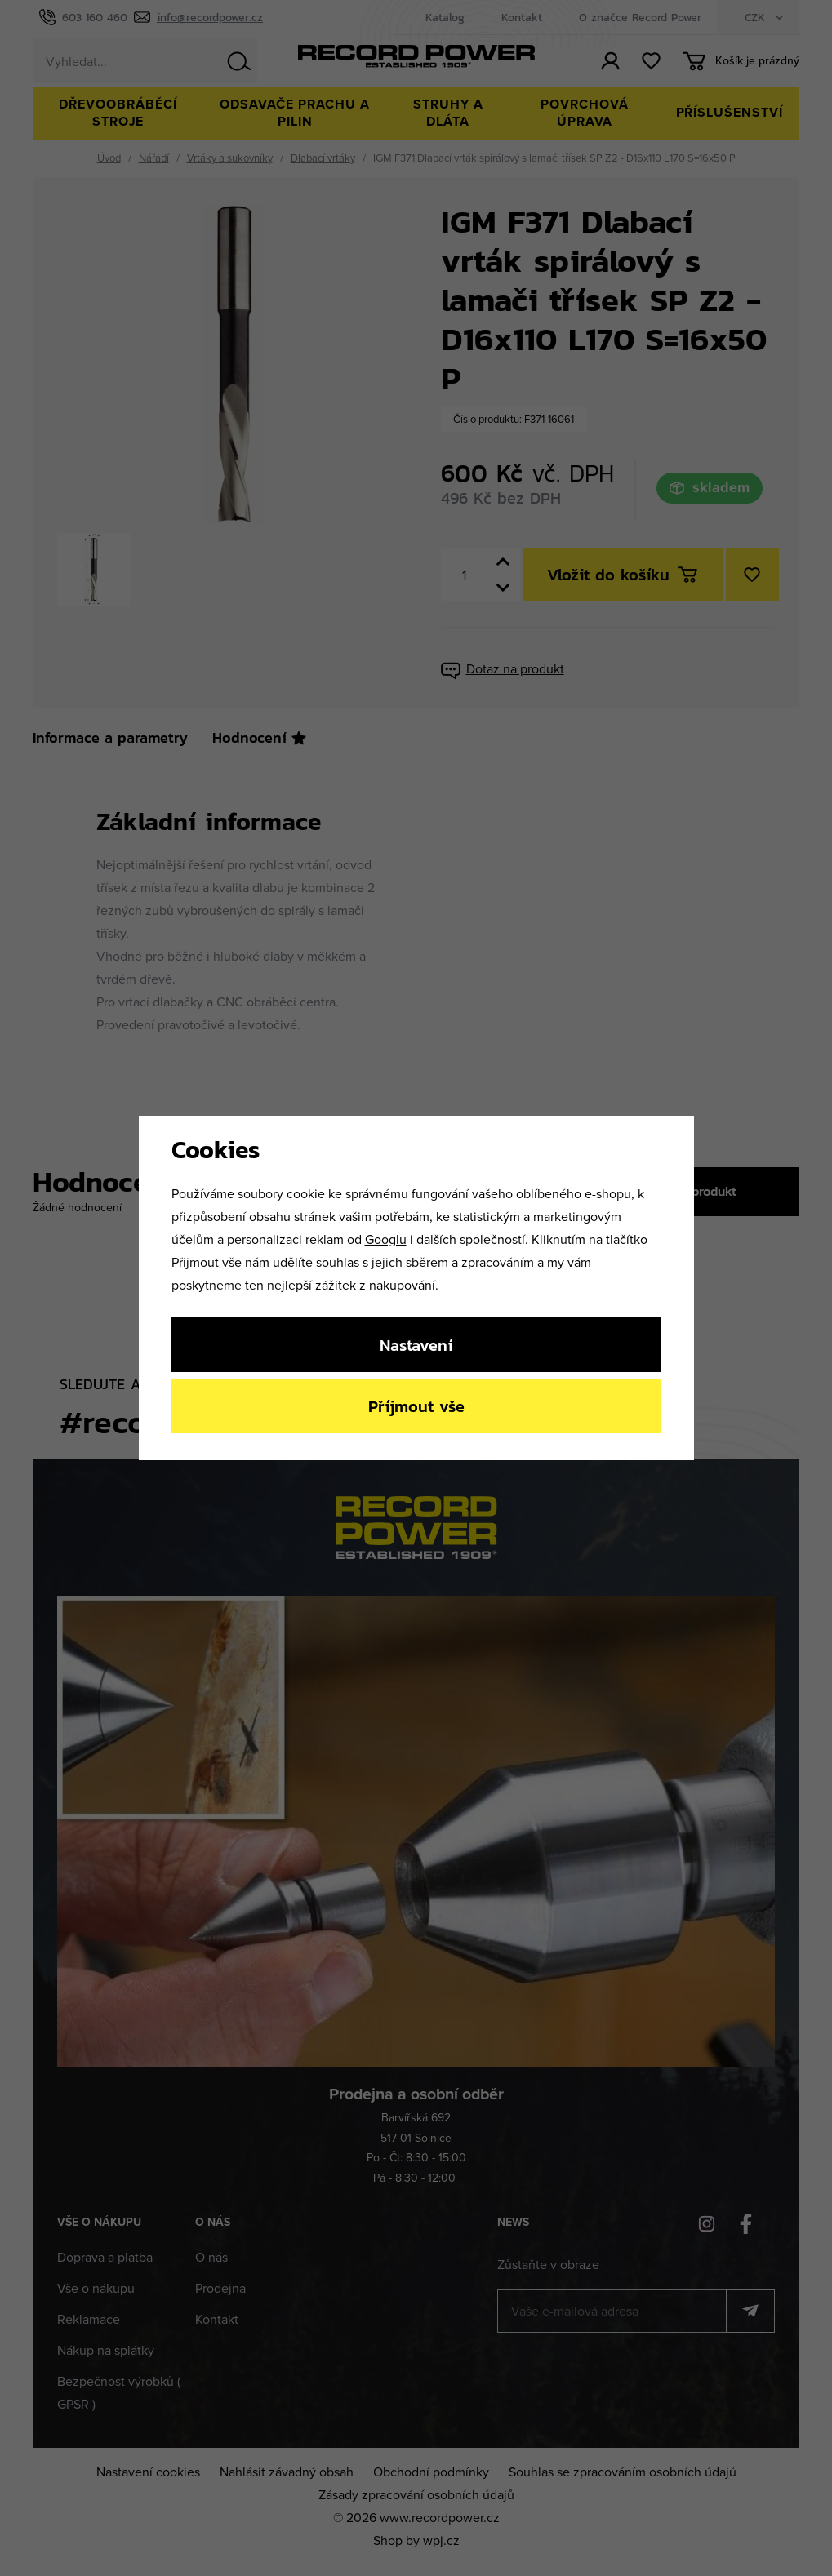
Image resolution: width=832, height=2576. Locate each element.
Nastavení (416, 1345)
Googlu (386, 1239)
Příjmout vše (416, 1406)
